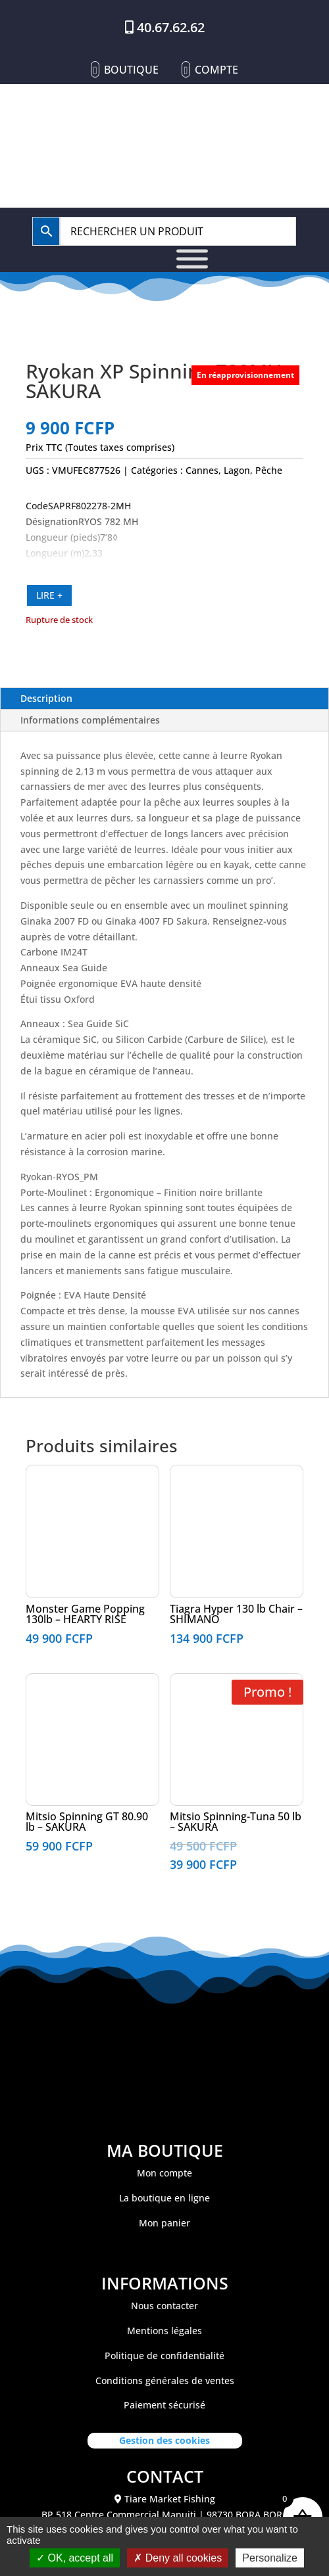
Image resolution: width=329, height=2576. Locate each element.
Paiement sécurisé (164, 2405)
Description (46, 698)
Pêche (268, 470)
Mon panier (164, 2223)
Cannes (202, 470)
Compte (216, 69)
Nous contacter (164, 2305)
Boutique (131, 69)
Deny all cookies (178, 2558)
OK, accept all (74, 2558)
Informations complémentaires (90, 720)
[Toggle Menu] (192, 259)
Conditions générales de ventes (164, 2380)
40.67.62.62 (171, 27)
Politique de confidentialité (164, 2355)
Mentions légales (164, 2330)
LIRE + (49, 595)
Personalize (269, 2558)
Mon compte (164, 2173)
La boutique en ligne (164, 2198)
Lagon (237, 470)
